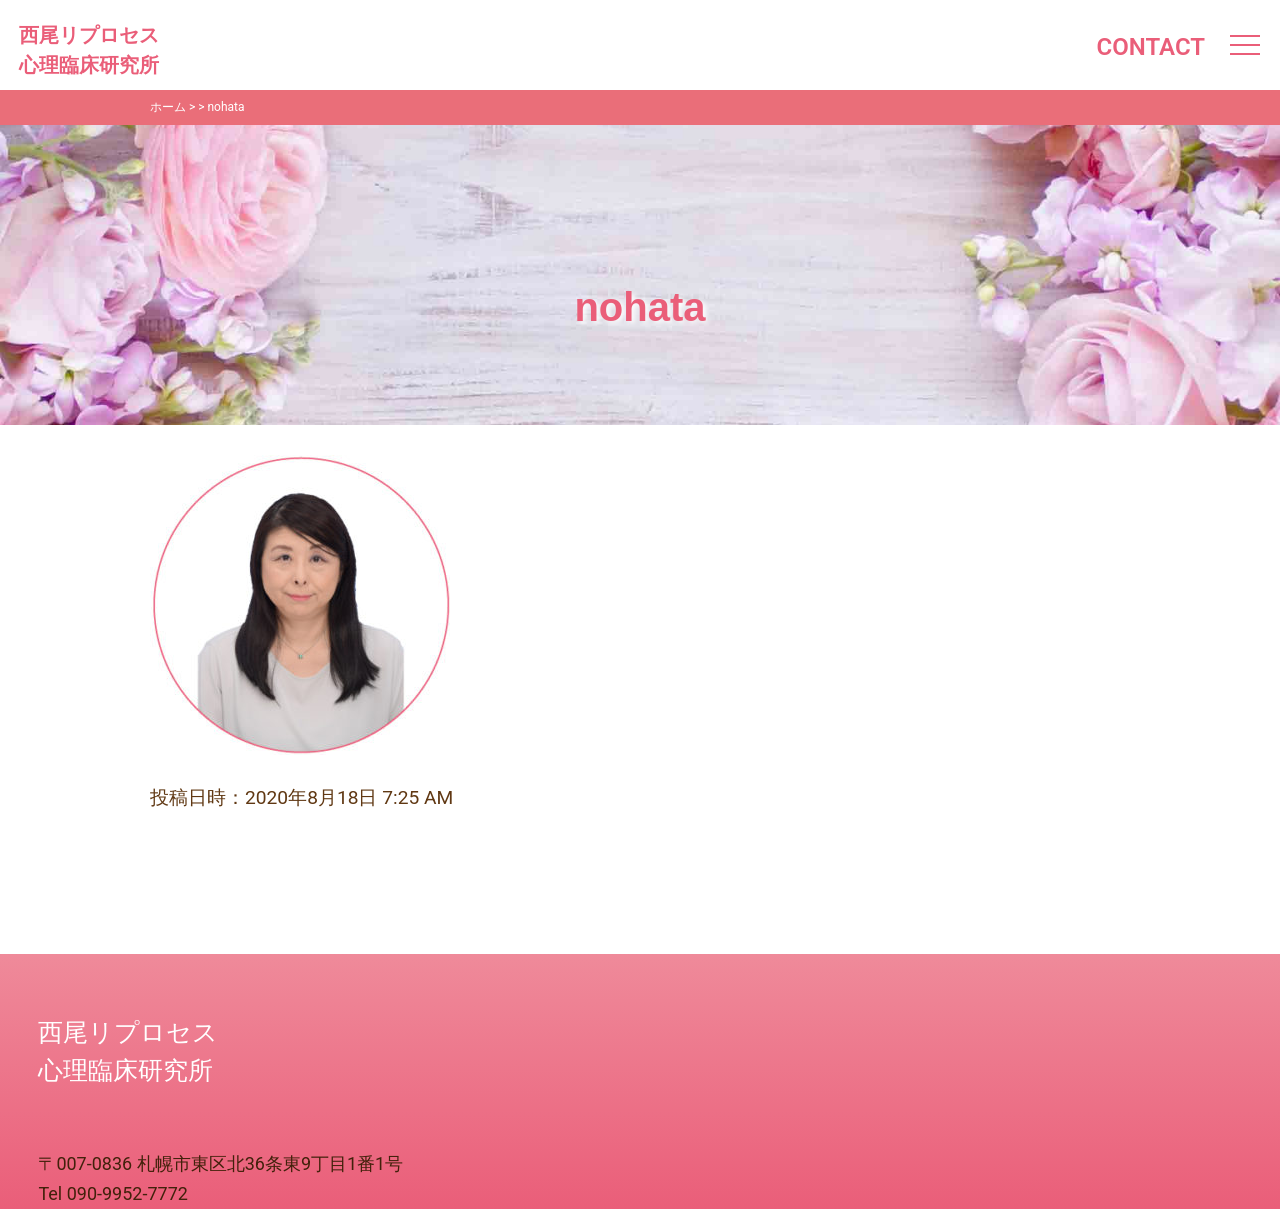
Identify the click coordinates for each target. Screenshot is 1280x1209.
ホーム (168, 107)
